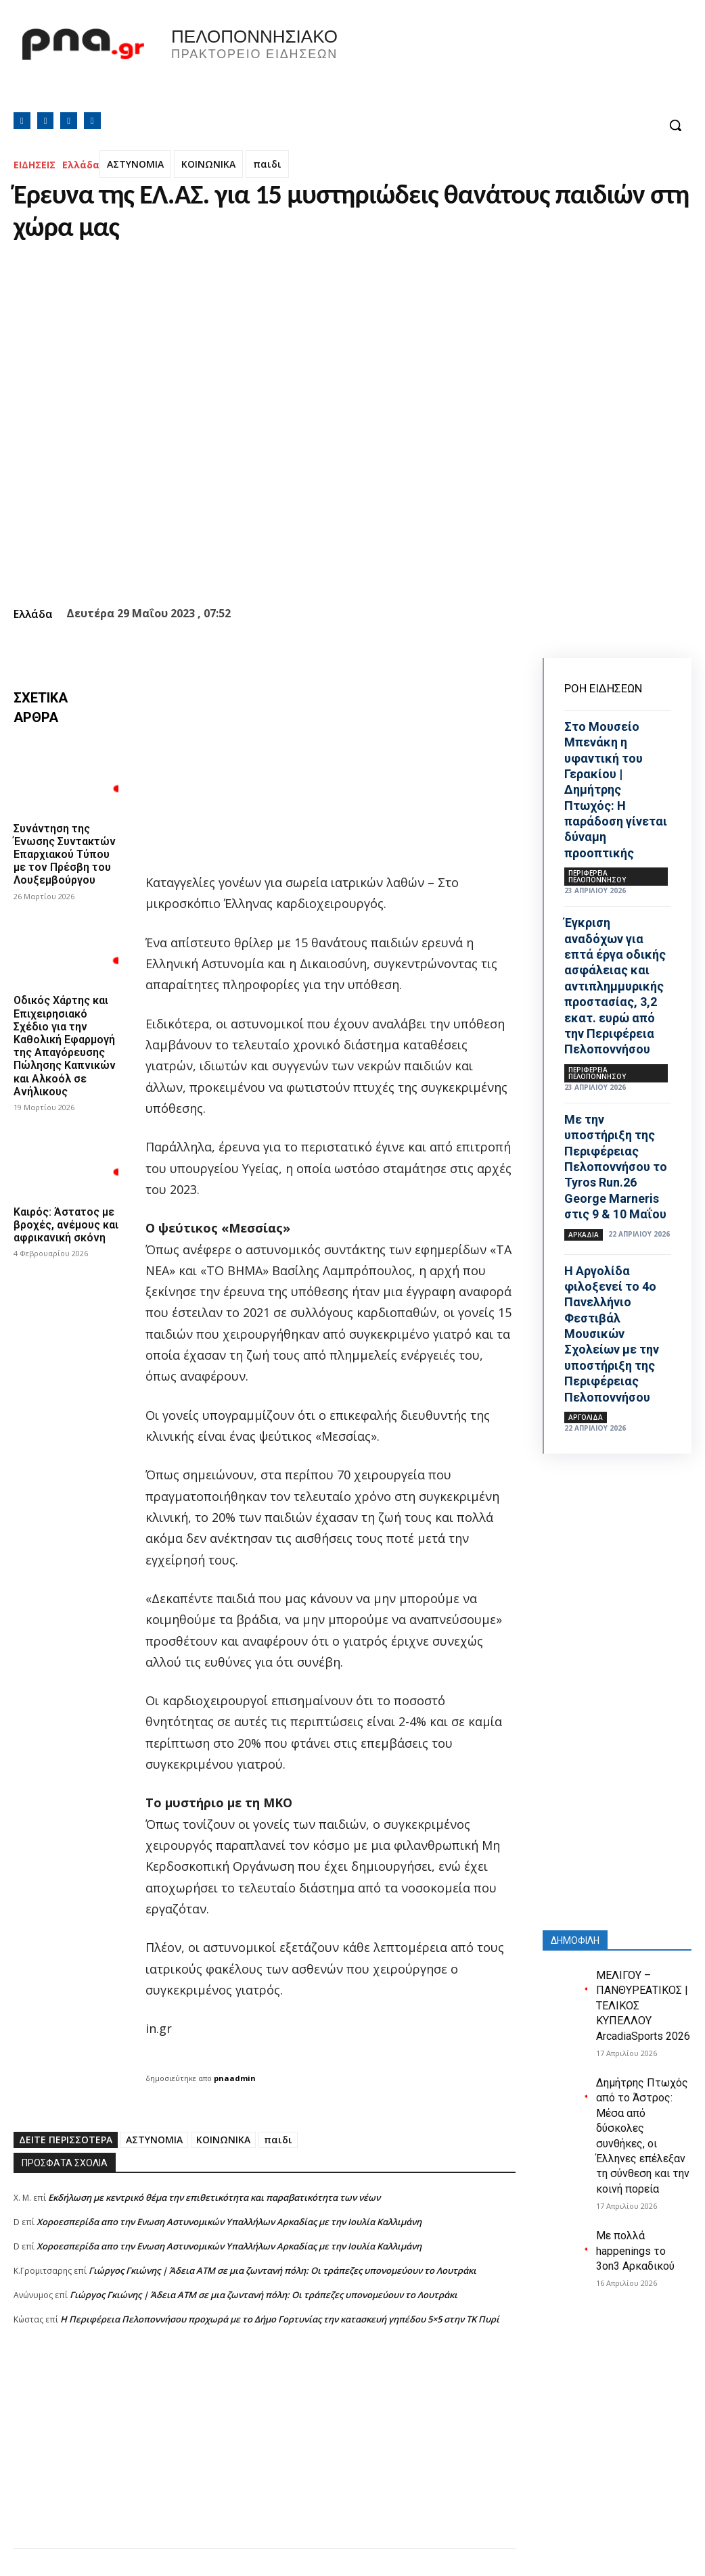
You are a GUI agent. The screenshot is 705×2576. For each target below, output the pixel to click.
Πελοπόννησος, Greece (525, 64)
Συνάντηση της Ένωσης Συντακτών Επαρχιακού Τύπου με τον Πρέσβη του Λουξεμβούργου (65, 854)
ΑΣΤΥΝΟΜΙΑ (135, 164)
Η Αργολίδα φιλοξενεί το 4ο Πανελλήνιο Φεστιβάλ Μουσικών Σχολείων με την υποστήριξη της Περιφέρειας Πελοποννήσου (611, 1334)
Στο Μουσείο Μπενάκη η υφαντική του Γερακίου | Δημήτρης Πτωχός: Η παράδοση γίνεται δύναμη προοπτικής (615, 789)
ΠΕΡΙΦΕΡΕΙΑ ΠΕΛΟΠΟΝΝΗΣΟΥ (597, 876)
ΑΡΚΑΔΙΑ (583, 1234)
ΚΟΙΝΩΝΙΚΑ (208, 164)
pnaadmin (235, 2078)
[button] (675, 125)
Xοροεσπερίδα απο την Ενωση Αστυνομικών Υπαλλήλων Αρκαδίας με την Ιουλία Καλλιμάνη (229, 2222)
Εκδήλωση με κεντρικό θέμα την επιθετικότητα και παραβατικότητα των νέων (214, 2197)
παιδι (267, 164)
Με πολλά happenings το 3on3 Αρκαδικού (635, 2250)
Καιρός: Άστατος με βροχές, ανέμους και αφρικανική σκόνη (66, 1225)
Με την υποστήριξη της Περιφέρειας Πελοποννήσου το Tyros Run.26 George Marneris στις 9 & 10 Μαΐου (615, 1166)
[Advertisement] (265, 2453)
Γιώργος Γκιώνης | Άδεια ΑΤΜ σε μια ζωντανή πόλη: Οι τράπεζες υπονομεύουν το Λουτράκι (282, 2270)
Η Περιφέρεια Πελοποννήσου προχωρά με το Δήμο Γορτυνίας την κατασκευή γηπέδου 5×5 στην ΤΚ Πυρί (279, 2319)
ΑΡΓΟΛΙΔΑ (585, 1417)
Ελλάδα (80, 164)
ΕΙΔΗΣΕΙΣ (34, 164)
